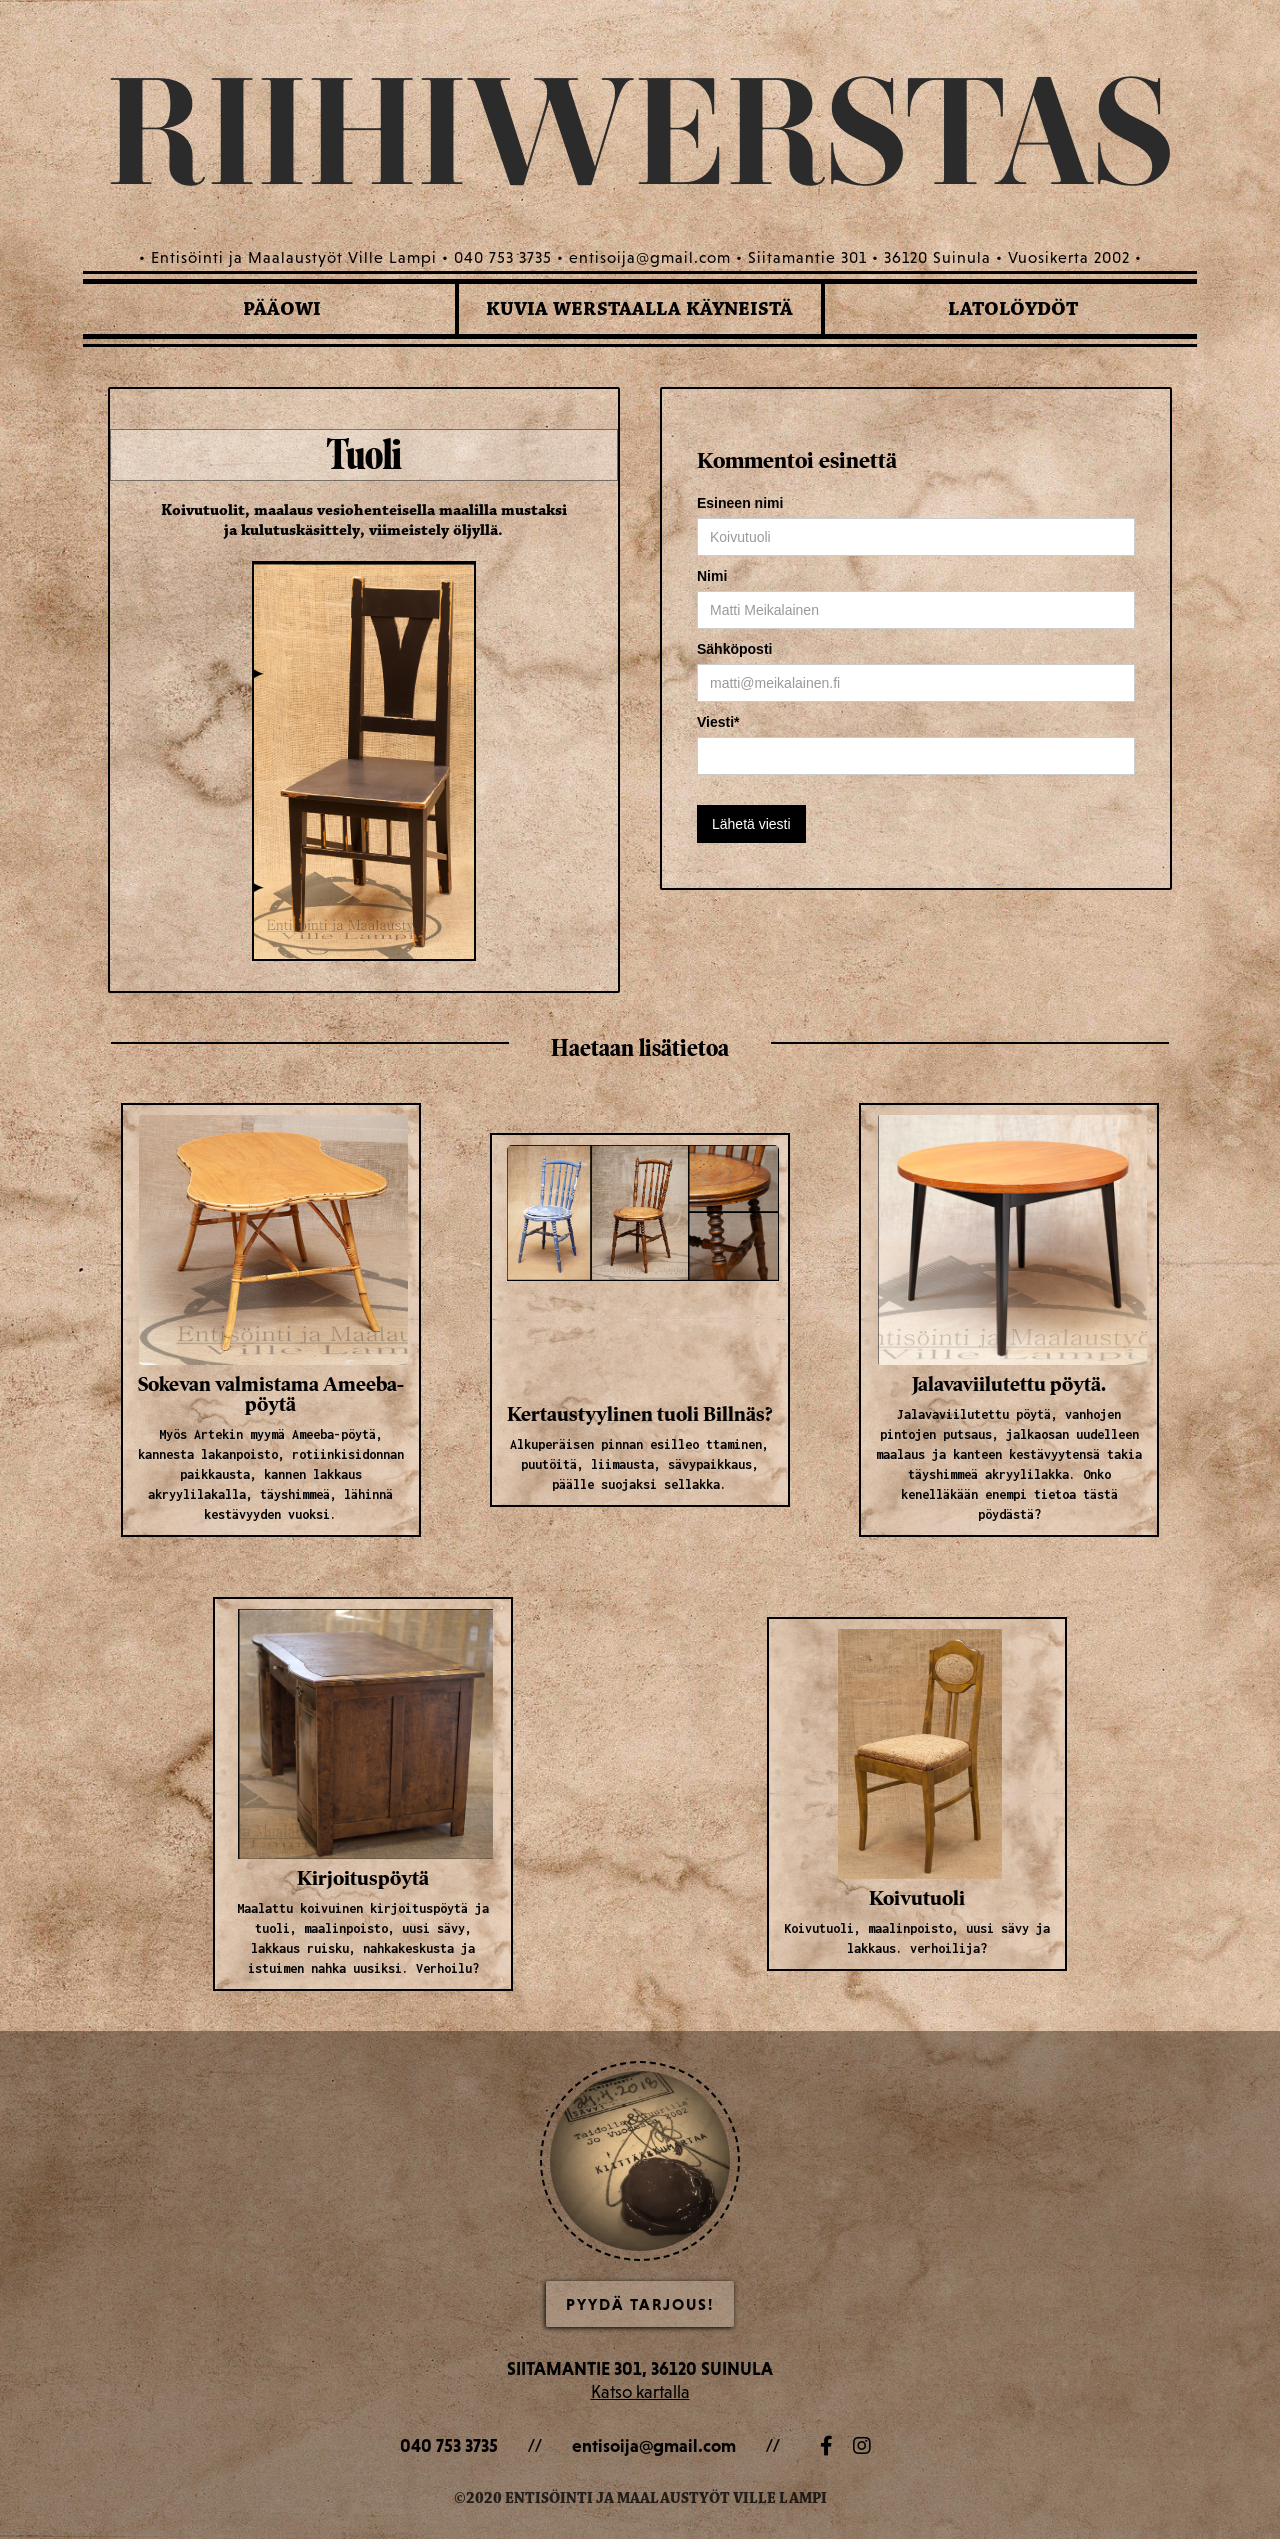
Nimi (712, 576)
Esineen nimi (740, 503)
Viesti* (718, 722)
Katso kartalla (640, 2391)
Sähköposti (734, 649)
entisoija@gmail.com (654, 2445)
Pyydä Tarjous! (640, 2304)
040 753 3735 (449, 2445)
